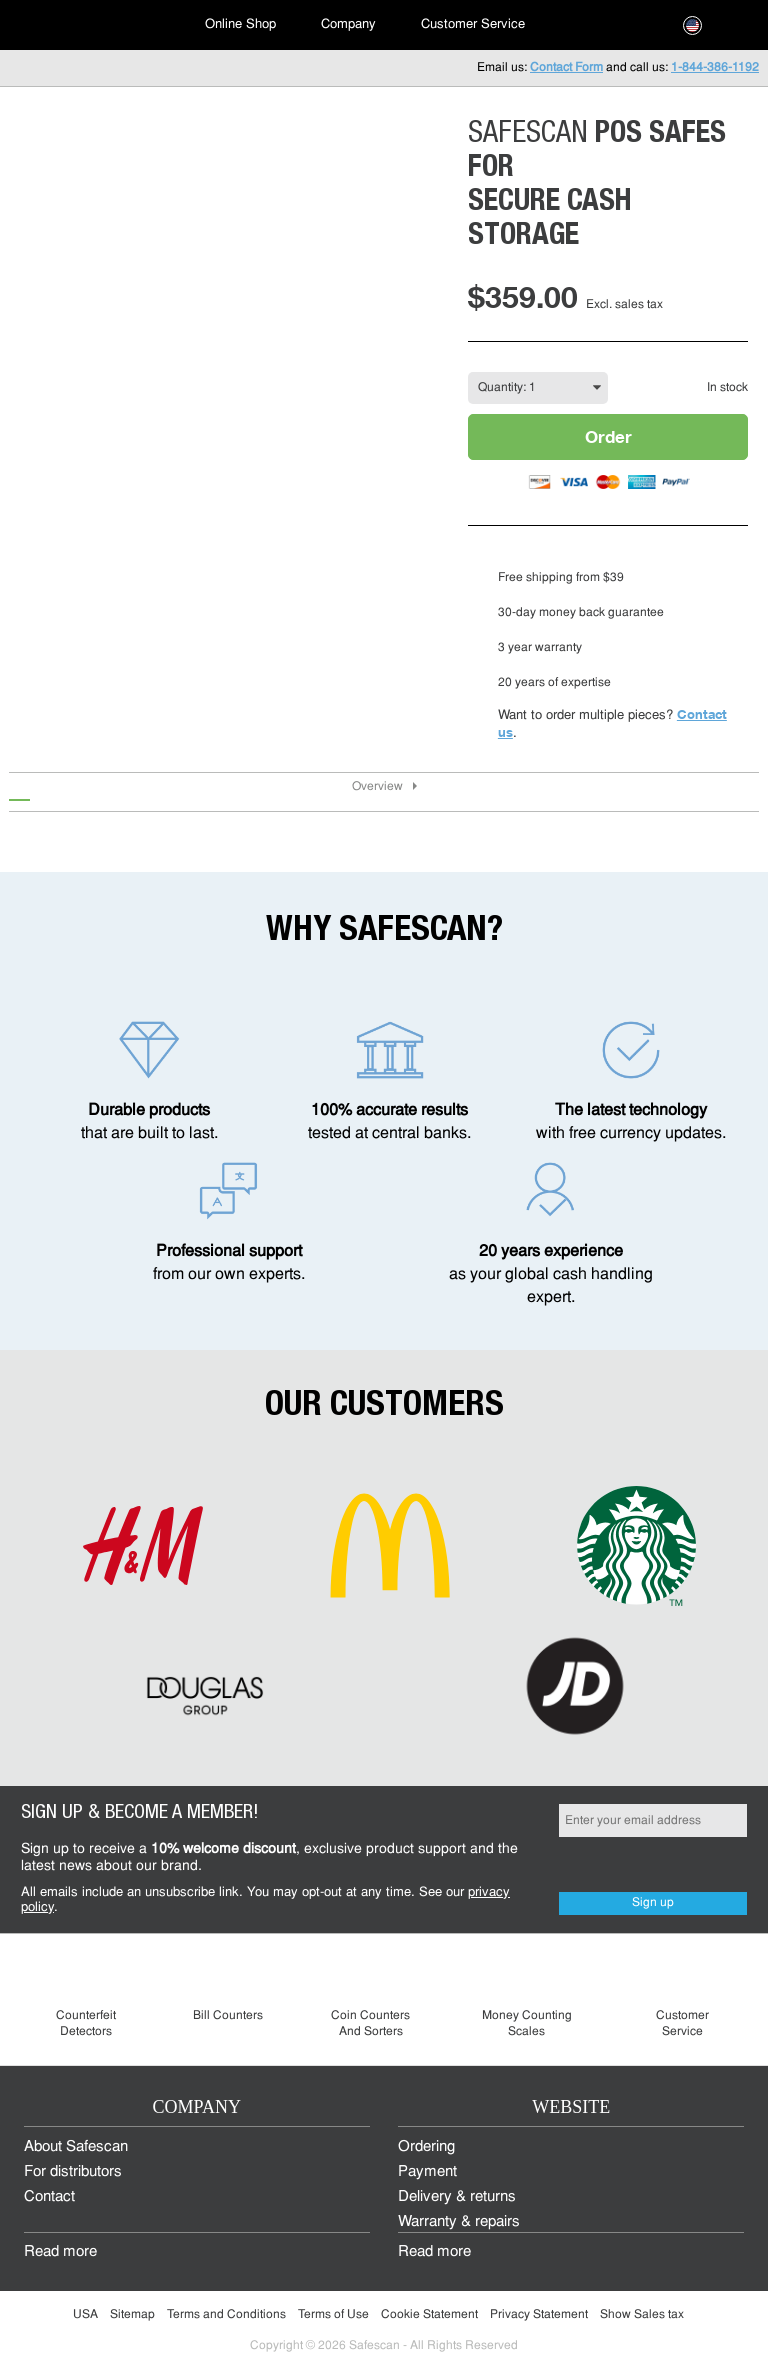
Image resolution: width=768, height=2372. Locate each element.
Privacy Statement (539, 2315)
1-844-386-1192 (715, 68)
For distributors (73, 2172)
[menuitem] (90, 25)
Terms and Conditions (226, 2315)
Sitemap (132, 2315)
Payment (427, 2172)
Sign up (653, 1903)
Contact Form (566, 68)
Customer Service (473, 24)
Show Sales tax (642, 2315)
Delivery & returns (457, 2197)
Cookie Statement (429, 2315)
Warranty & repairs (459, 2222)
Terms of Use (333, 2315)
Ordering (426, 2147)
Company (348, 24)
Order (608, 436)
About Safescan (76, 2147)
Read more (60, 2252)
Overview (377, 787)
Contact (49, 2197)
